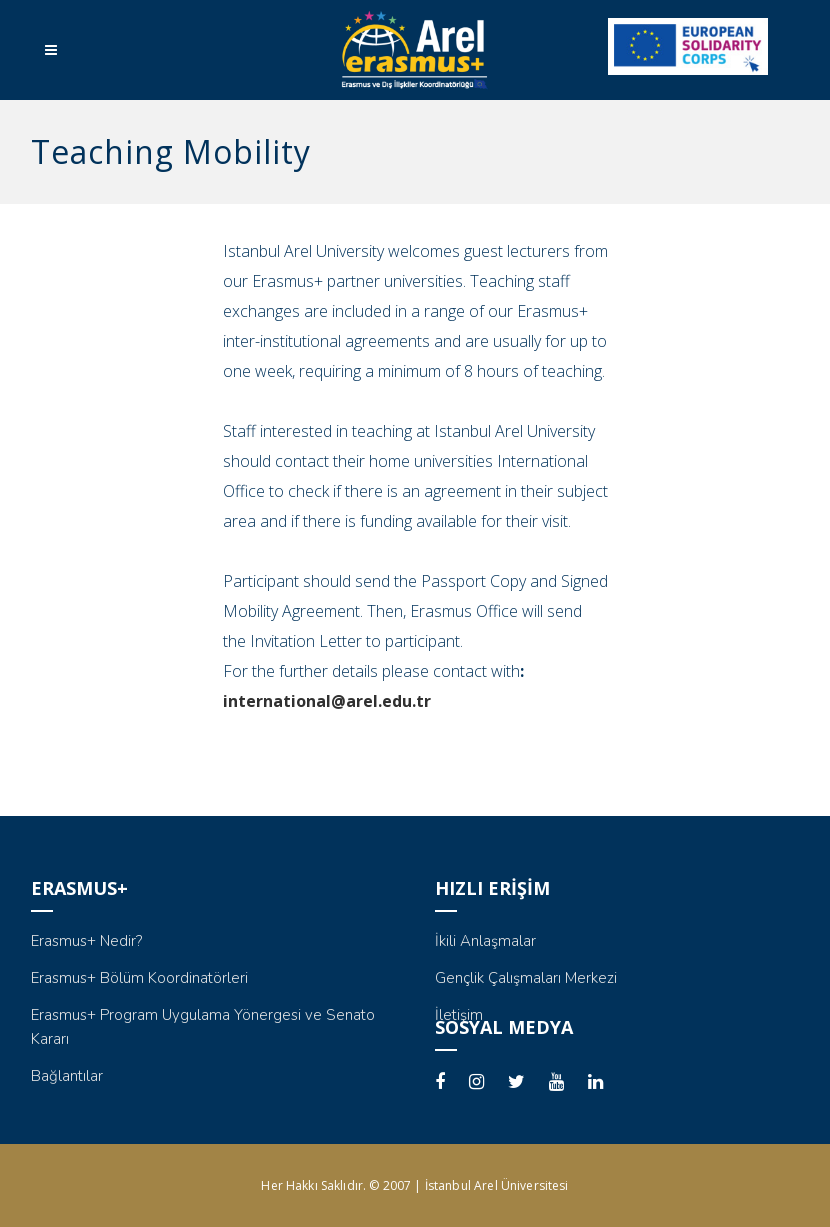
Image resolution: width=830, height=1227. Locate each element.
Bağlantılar (67, 1076)
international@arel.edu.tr (327, 701)
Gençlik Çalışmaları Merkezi (526, 978)
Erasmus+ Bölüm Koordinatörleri (139, 978)
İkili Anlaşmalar (485, 941)
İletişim (459, 1015)
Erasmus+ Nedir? (86, 941)
